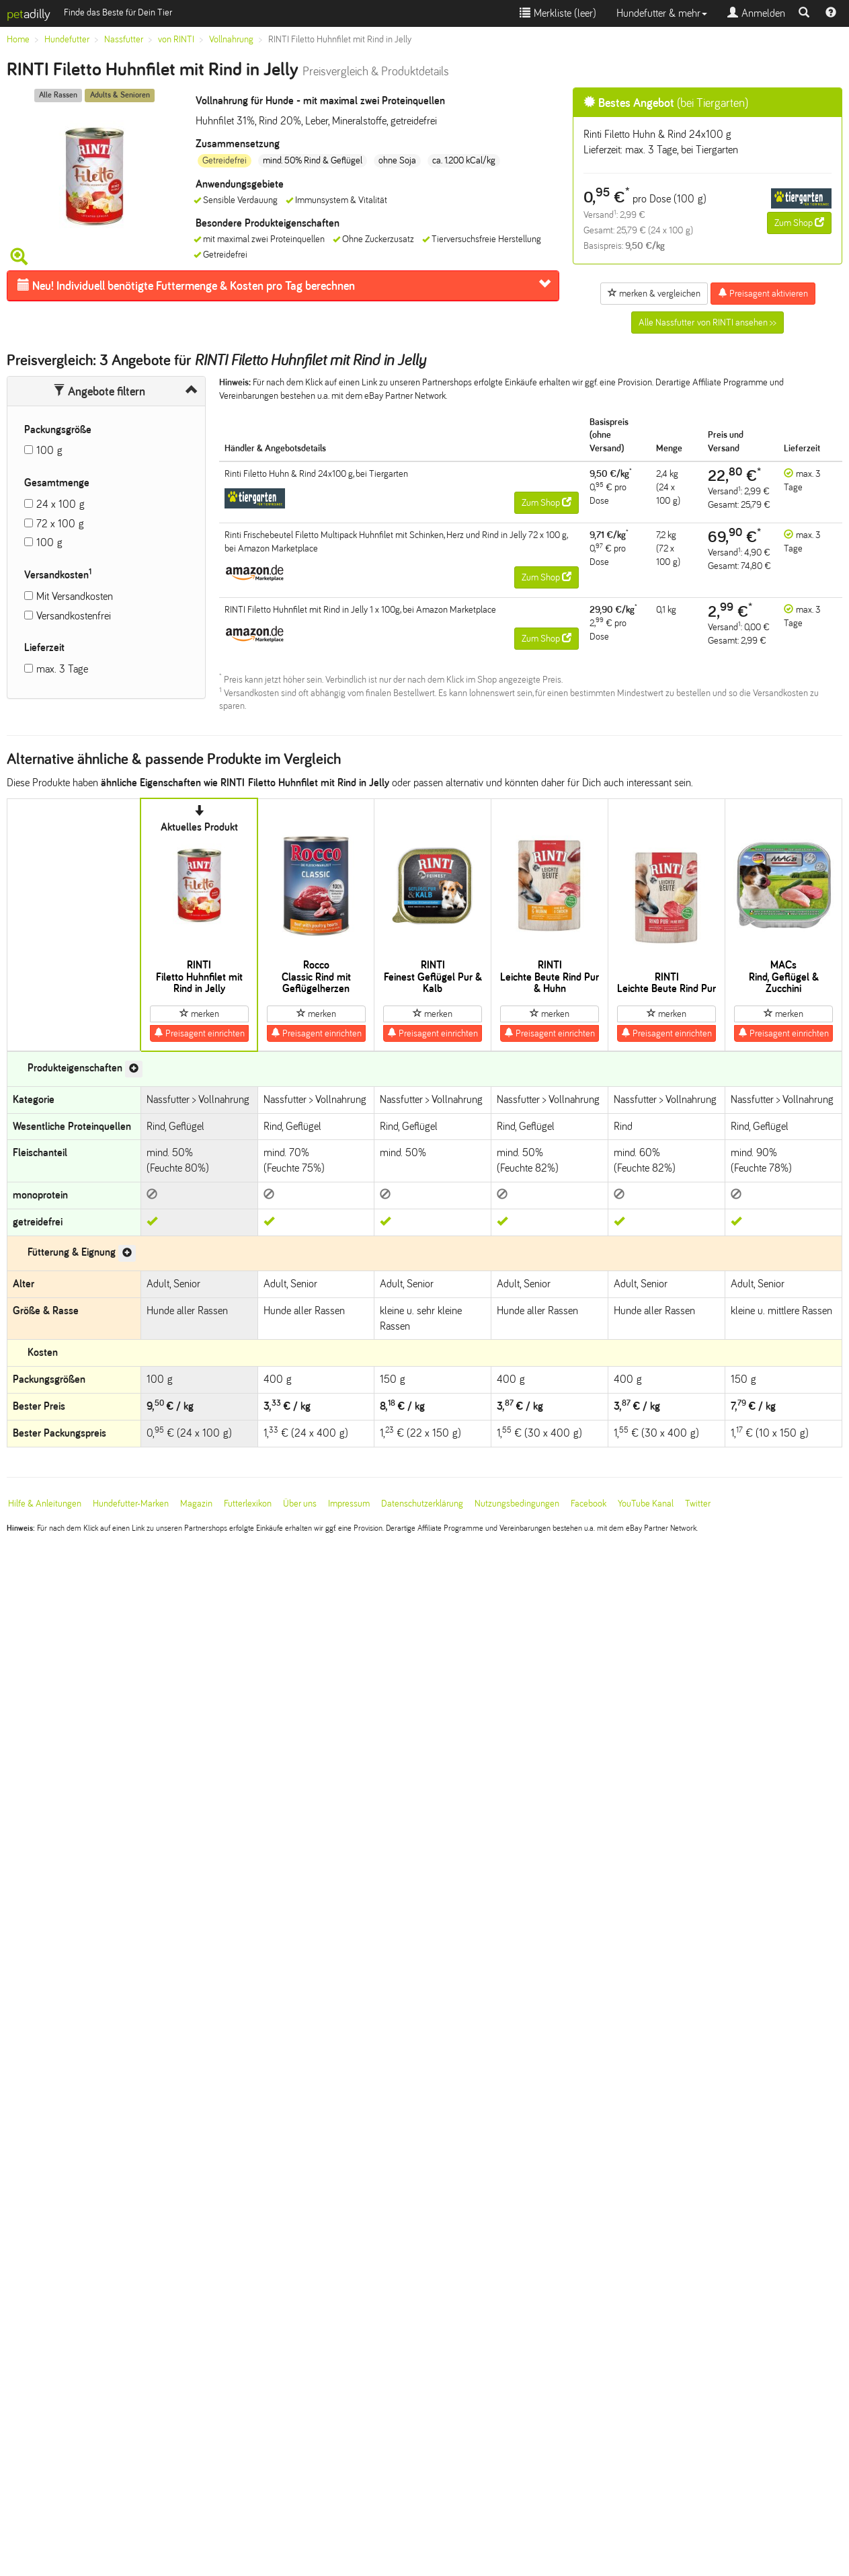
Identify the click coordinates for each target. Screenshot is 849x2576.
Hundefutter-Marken (131, 1504)
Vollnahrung (231, 39)
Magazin (196, 1504)
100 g (49, 450)
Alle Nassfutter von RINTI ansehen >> (707, 322)
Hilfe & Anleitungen (44, 1504)
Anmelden (756, 13)
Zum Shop (799, 222)
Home (18, 39)
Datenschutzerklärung (422, 1504)
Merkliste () (558, 13)
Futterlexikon (248, 1504)
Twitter (698, 1504)
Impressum (349, 1504)
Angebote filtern (99, 391)
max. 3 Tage (62, 669)
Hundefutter (66, 39)
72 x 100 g (60, 523)
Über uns (300, 1504)
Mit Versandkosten (74, 596)
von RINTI (176, 39)
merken (199, 1013)
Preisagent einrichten (199, 1033)
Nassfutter (123, 39)
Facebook (588, 1504)
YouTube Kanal (646, 1504)
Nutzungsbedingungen (517, 1504)
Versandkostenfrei (73, 615)
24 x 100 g (60, 504)
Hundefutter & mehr (661, 13)
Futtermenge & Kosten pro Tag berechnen (186, 286)
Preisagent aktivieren (763, 293)
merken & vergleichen (654, 293)
